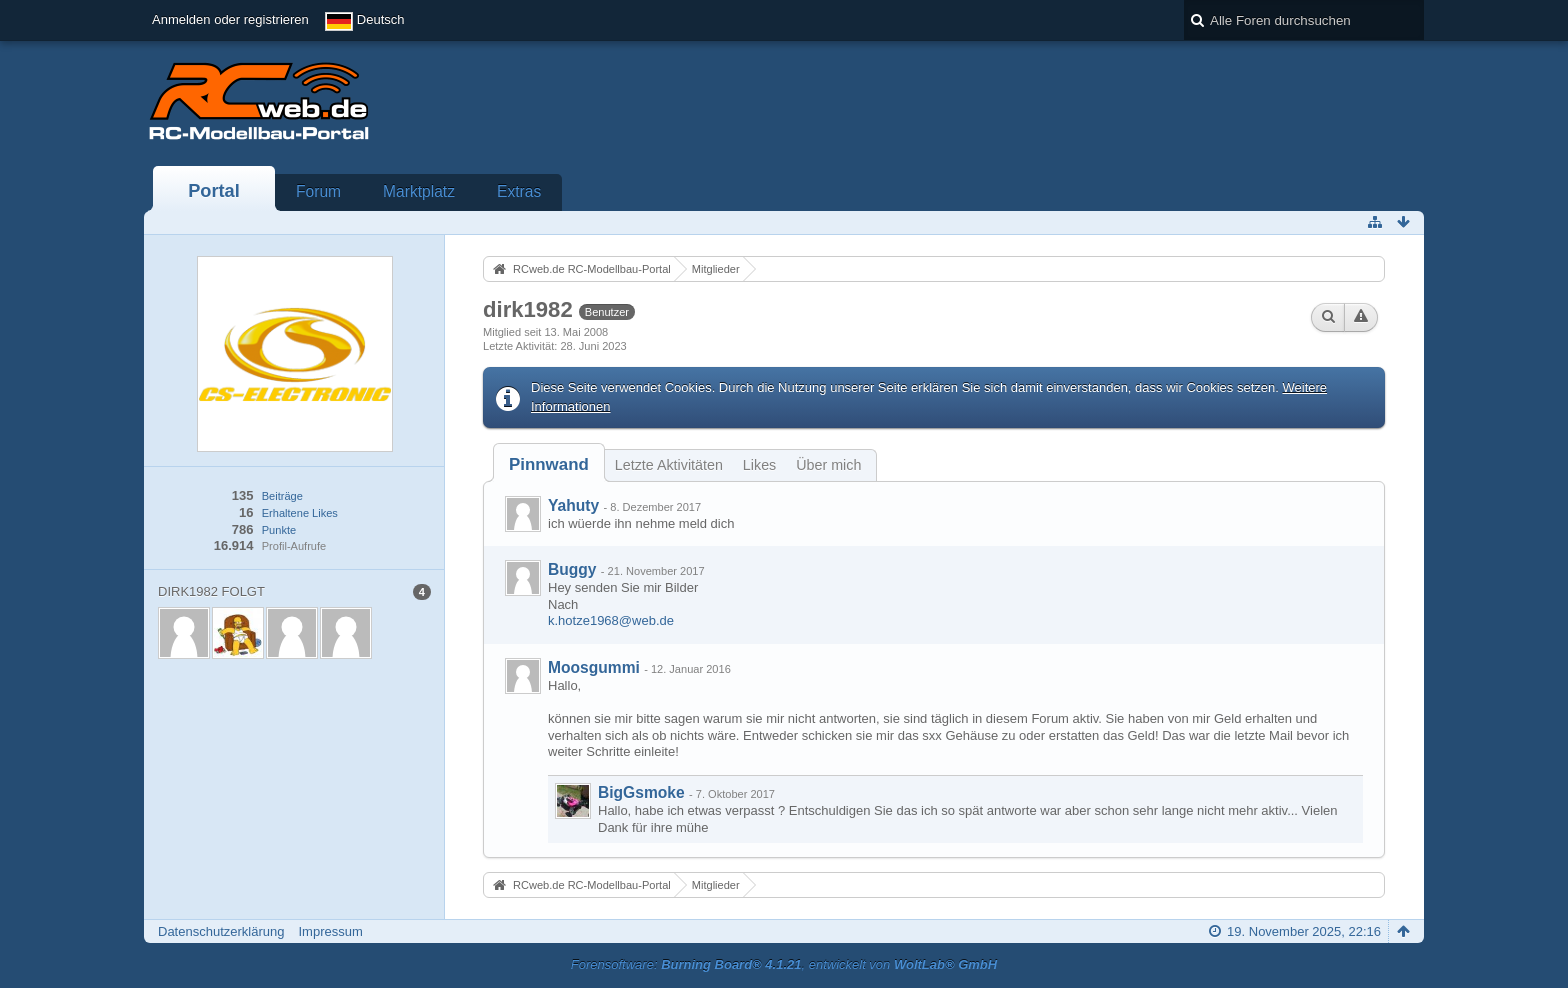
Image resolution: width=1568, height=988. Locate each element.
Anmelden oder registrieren (230, 19)
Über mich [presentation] (828, 465)
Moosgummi (594, 667)
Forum (318, 191)
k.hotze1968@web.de (611, 620)
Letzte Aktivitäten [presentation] (669, 465)
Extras (519, 191)
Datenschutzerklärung (221, 931)
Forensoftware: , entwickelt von (784, 964)
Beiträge (282, 496)
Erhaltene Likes (300, 513)
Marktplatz (419, 191)
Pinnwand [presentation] (549, 464)
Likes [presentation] (759, 465)
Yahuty (573, 505)
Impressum (330, 931)
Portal (214, 191)
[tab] (549, 464)
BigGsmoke (641, 792)
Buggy (572, 569)
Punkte (279, 530)
